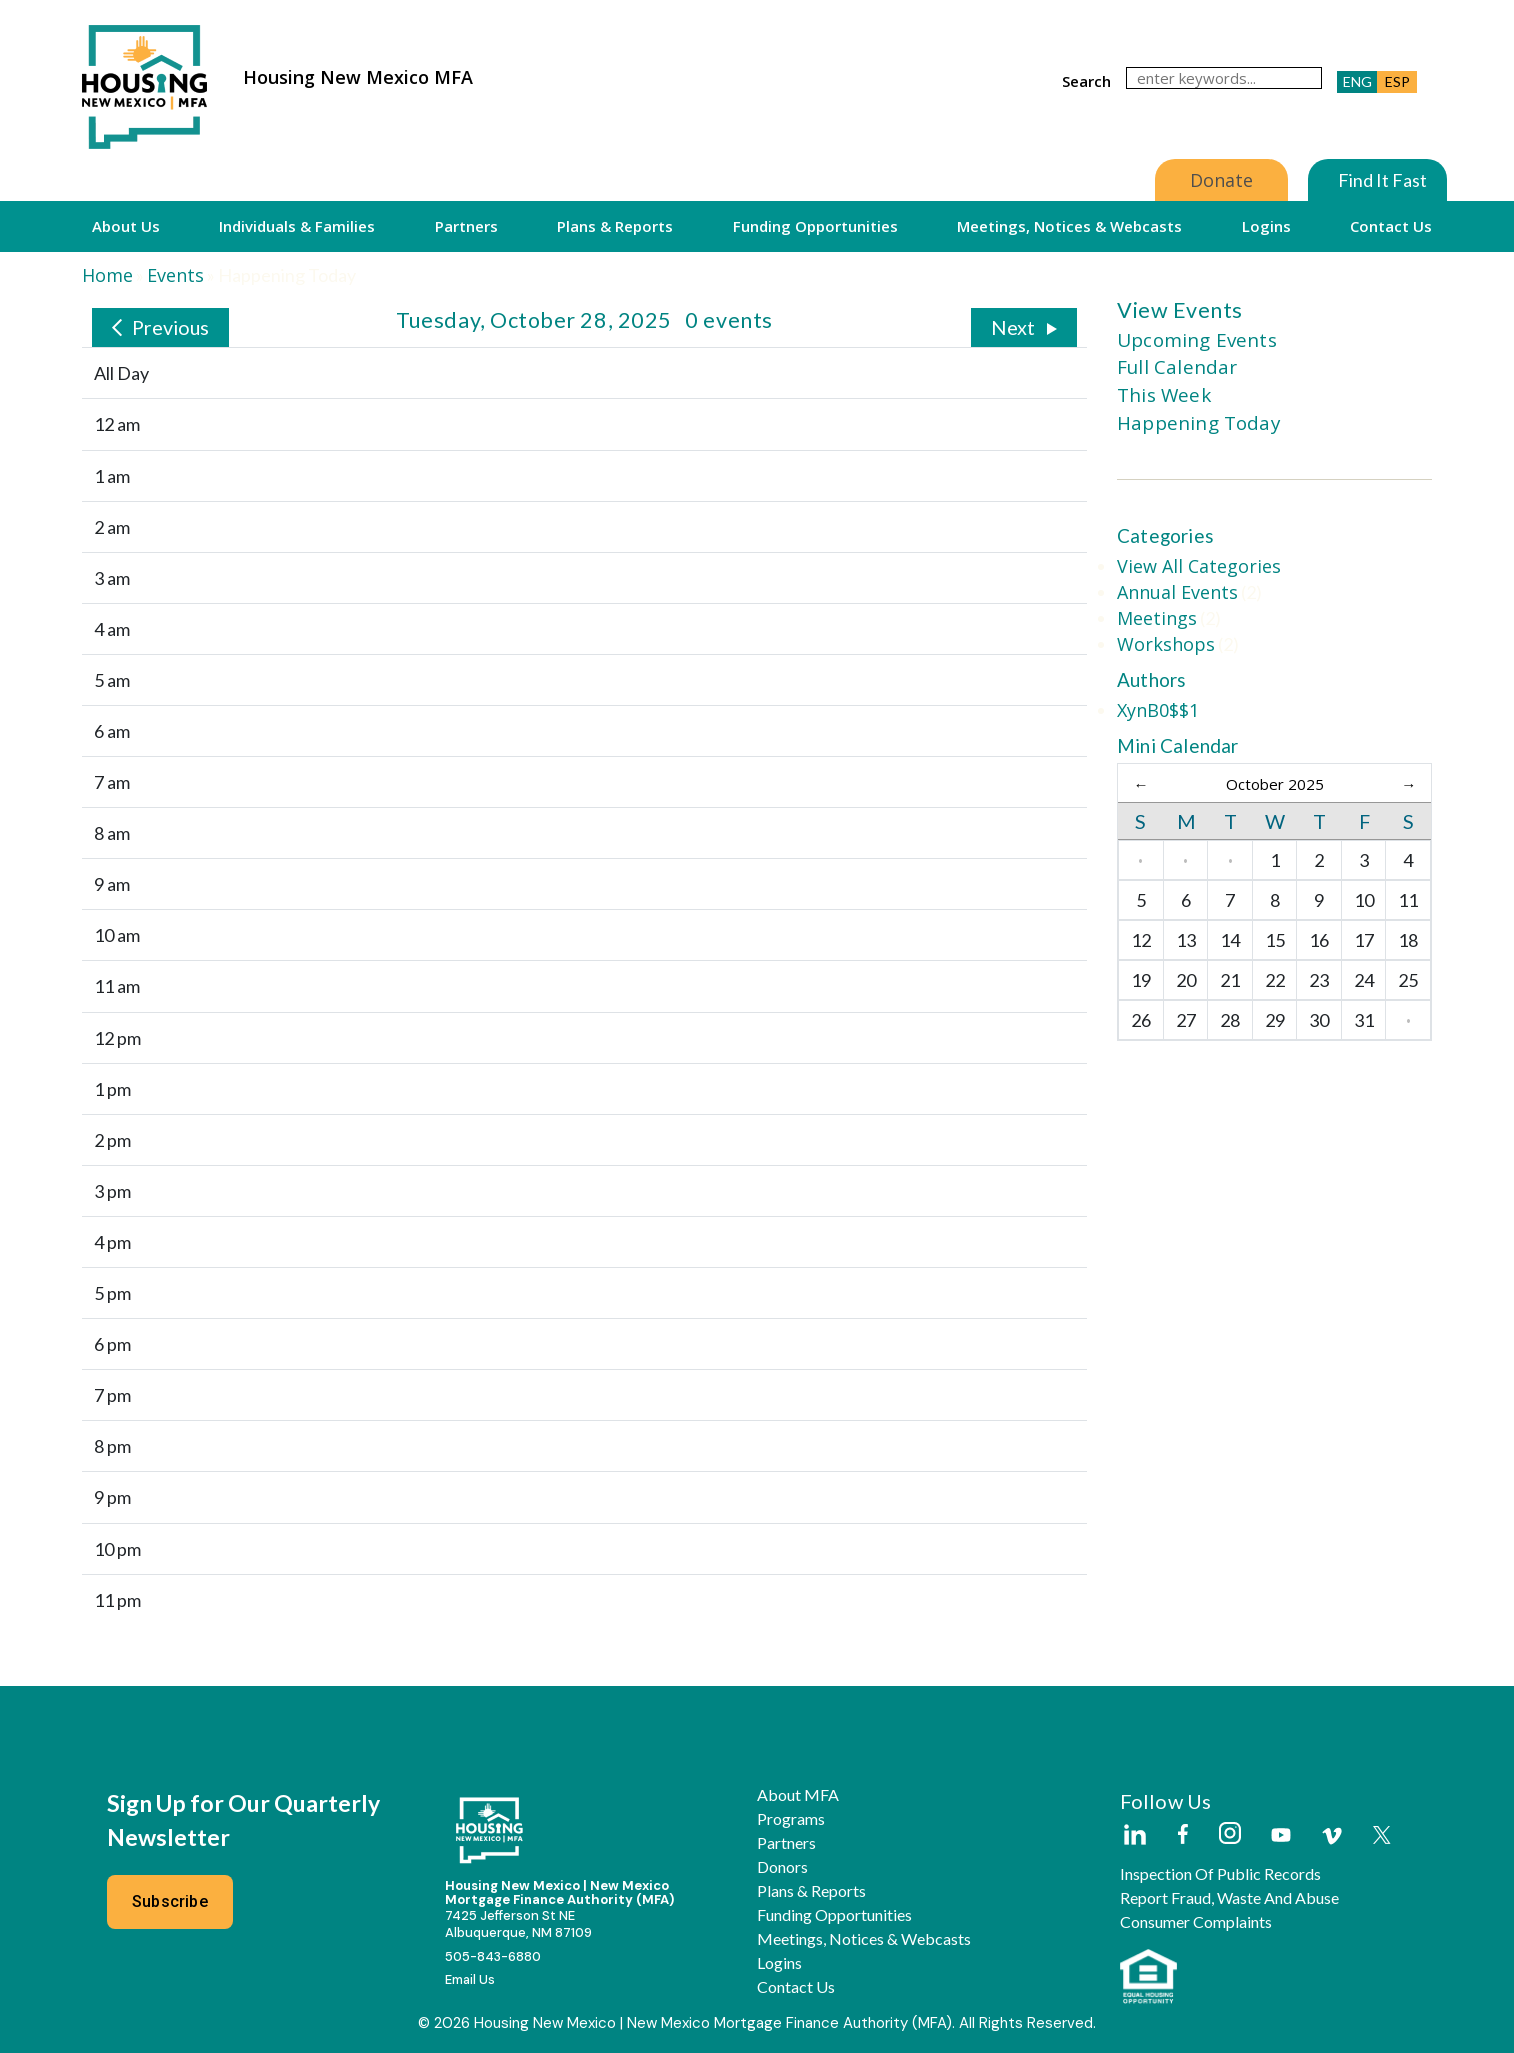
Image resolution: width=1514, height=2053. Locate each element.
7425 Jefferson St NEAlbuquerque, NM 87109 (518, 1924)
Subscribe (170, 1901)
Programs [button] (791, 1819)
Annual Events (1177, 592)
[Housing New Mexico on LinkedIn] (1134, 1836)
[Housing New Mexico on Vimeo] (1332, 1836)
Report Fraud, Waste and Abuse (1229, 1898)
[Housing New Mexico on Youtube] (1281, 1836)
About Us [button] (126, 226)
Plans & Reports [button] (615, 226)
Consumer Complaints (1196, 1922)
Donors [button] (782, 1867)
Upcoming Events (1197, 340)
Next (1013, 327)
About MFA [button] (798, 1795)
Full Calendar (1177, 367)
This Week (1164, 395)
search (1086, 81)
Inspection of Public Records (1220, 1874)
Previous (170, 327)
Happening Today (1198, 423)
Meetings (1157, 618)
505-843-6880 (493, 1956)
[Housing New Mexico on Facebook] (1183, 1835)
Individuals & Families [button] (297, 226)
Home (107, 275)
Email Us (470, 1979)
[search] (1224, 78)
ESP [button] (1397, 81)
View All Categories (1199, 566)
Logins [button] (1266, 226)
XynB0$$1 (1158, 710)
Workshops (1166, 644)
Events (175, 275)
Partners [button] (466, 226)
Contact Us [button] (1391, 226)
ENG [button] (1357, 81)
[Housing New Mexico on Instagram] (1229, 1834)
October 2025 (1275, 784)
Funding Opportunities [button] (815, 226)
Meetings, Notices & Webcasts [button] (1069, 226)
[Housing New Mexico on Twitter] (1382, 1836)
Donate (1221, 180)
